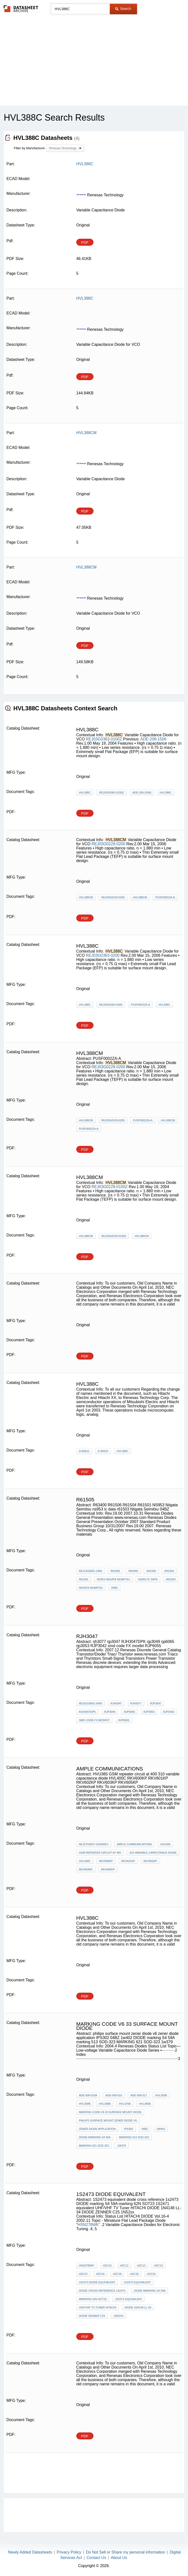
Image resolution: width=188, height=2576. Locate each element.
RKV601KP (128, 1860)
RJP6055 (123, 1720)
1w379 (121, 2145)
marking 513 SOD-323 (134, 2137)
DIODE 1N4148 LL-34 (138, 2307)
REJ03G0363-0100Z (104, 739)
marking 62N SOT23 (93, 2299)
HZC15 (83, 2273)
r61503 (170, 1579)
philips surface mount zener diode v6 (108, 2120)
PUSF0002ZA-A (165, 897)
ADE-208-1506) (141, 792)
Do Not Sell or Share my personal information (125, 2552)
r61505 (115, 1570)
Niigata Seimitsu (91, 1587)
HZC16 (100, 2273)
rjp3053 (149, 1711)
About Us (119, 2558)
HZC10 (107, 2265)
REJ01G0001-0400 (90, 1703)
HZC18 (117, 2273)
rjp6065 (129, 1711)
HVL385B (145, 2103)
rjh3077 (136, 1703)
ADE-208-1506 (153, 739)
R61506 (151, 1570)
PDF (85, 242)
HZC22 (151, 2273)
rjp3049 (109, 1711)
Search (123, 9)
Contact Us (96, 2558)
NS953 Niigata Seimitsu (113, 1579)
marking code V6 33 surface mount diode (110, 2112)
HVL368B (104, 2103)
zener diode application (97, 2128)
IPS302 (128, 2128)
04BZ (114, 1587)
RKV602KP (150, 1860)
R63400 (133, 1570)
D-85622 (84, 1451)
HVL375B (125, 2103)
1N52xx (118, 2315)
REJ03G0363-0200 (103, 955)
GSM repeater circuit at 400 (100, 1852)
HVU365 (165, 1844)
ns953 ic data (147, 1579)
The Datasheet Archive (21, 8)
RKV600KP (106, 1860)
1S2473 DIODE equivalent (97, 2282)
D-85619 (103, 1451)
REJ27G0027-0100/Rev (94, 1844)
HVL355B (161, 2095)
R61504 (169, 1570)
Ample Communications (134, 1844)
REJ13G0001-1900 (90, 1570)
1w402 (161, 2128)
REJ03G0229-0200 (108, 844)
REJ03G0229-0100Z (110, 1187)
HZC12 (141, 2265)
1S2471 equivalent (128, 2299)
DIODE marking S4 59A (94, 2137)
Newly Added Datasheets (30, 2552)
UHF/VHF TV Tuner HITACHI (97, 2307)
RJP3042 (168, 1711)
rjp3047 (155, 1703)
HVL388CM (86, 897)
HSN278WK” (89, 2225)
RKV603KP (86, 1869)
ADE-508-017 (138, 2095)
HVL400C (85, 1860)
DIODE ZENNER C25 (92, 2315)
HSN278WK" (86, 2265)
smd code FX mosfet (94, 1720)
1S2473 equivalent (137, 2282)
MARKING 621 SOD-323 (94, 2145)
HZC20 (134, 2273)
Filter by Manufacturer (29, 148)
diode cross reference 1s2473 (102, 2290)
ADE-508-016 (114, 2095)
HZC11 (124, 2265)
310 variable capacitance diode (153, 1852)
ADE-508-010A (88, 2095)
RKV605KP (108, 1869)
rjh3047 (116, 1703)
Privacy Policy (69, 2552)
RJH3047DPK (87, 1711)
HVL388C (85, 792)
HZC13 (158, 2265)
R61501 (84, 1579)
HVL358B (85, 2103)
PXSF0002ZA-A (140, 1004)
